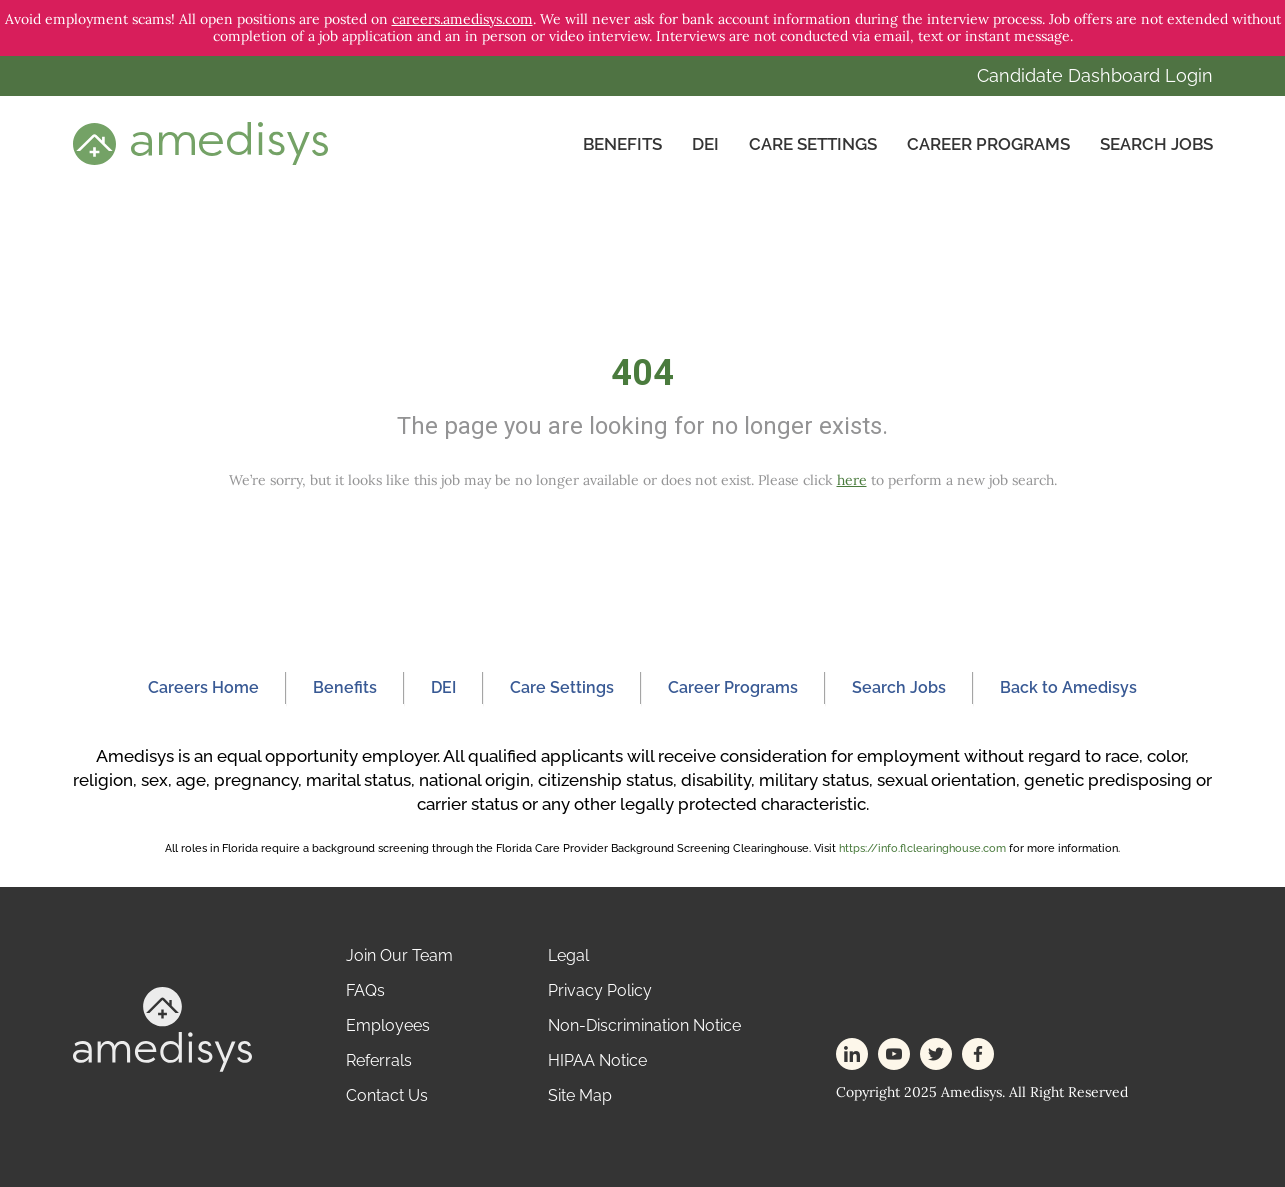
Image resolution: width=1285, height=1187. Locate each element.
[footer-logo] (162, 1027)
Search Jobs (1156, 144)
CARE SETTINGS (813, 144)
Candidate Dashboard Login (1095, 75)
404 (642, 373)
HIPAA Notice (597, 1060)
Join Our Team (399, 955)
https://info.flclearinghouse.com (922, 848)
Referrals (379, 1060)
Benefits (622, 144)
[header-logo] (200, 143)
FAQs (365, 990)
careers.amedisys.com (462, 19)
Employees (388, 1025)
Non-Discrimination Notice (644, 1025)
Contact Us (387, 1095)
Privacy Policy (600, 990)
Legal (568, 955)
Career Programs (988, 144)
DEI (705, 144)
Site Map (580, 1095)
